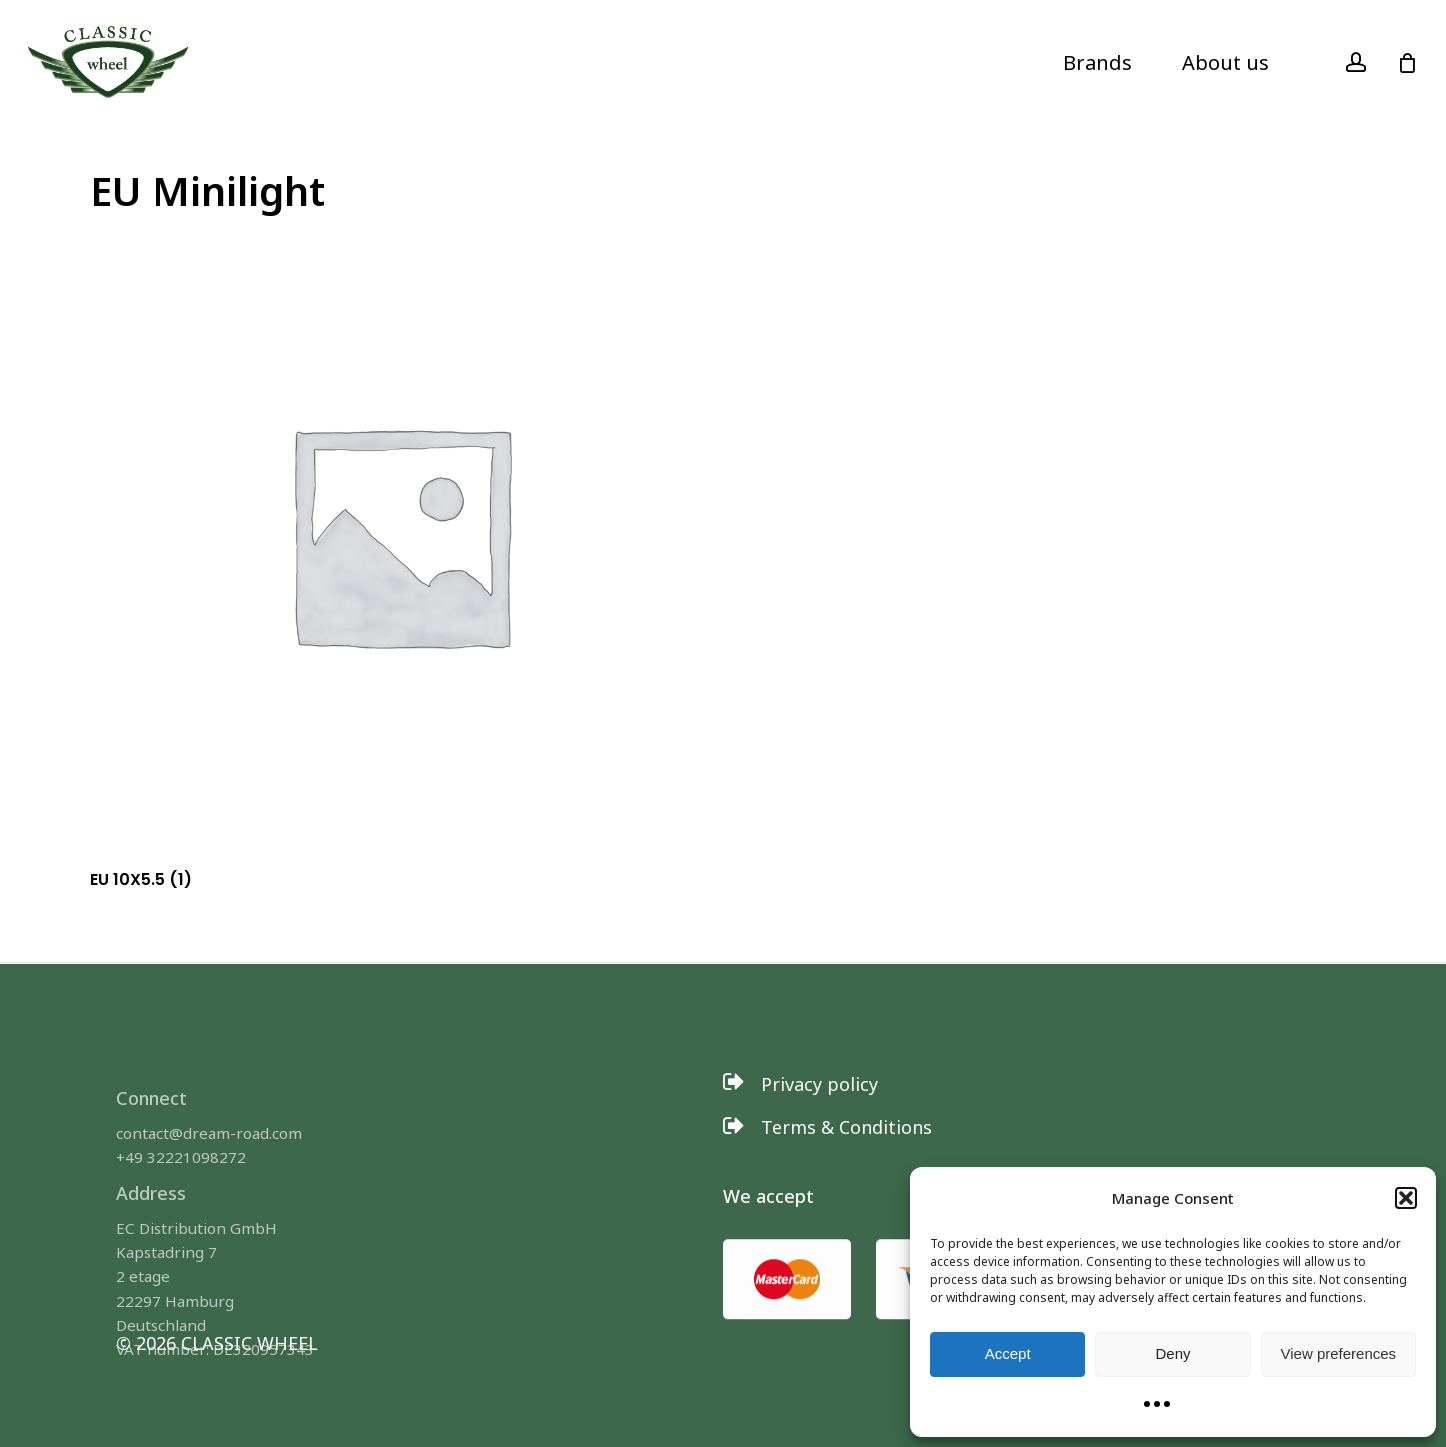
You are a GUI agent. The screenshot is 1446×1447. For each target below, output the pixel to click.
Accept (1008, 1353)
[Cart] (1407, 63)
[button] (1406, 1198)
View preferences (1339, 1353)
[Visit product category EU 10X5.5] (399, 561)
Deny (1172, 1353)
